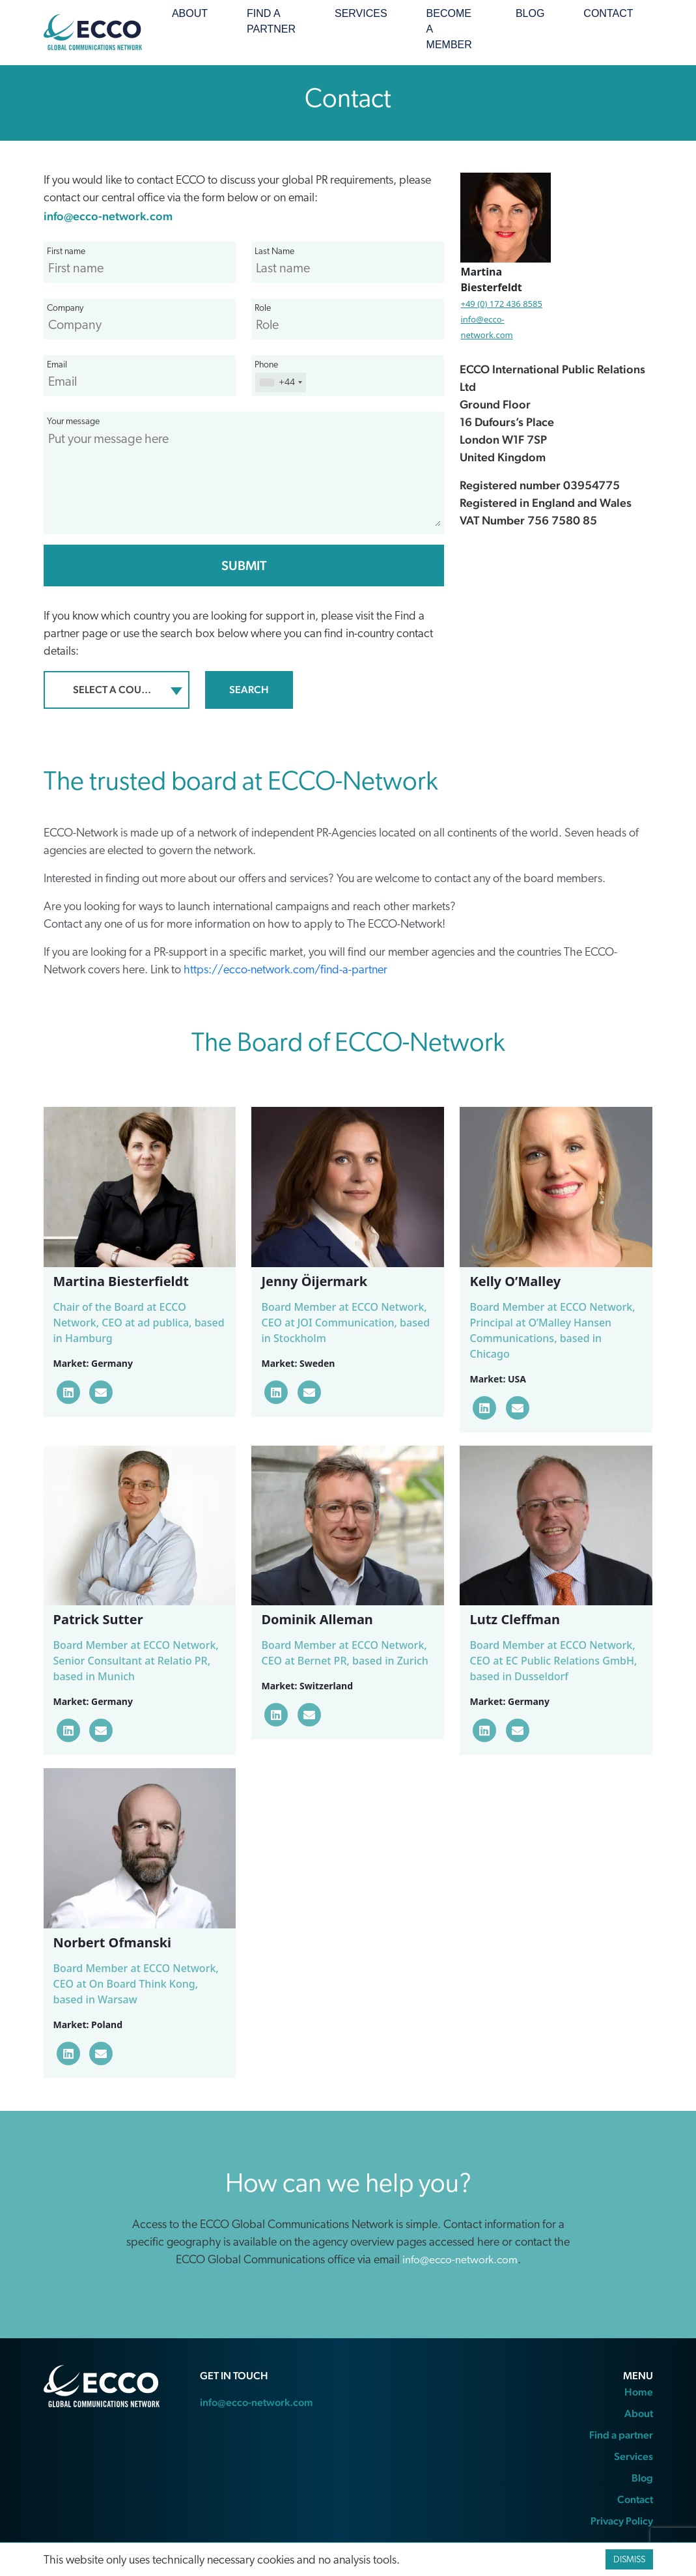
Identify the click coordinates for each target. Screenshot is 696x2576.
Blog (530, 13)
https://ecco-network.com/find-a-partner (285, 970)
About (190, 13)
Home (638, 2392)
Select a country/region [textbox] (119, 689)
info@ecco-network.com (108, 216)
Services (361, 13)
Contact (608, 13)
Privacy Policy (622, 2521)
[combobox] (117, 690)
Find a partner (271, 21)
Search (249, 689)
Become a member (449, 29)
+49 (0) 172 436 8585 (501, 303)
